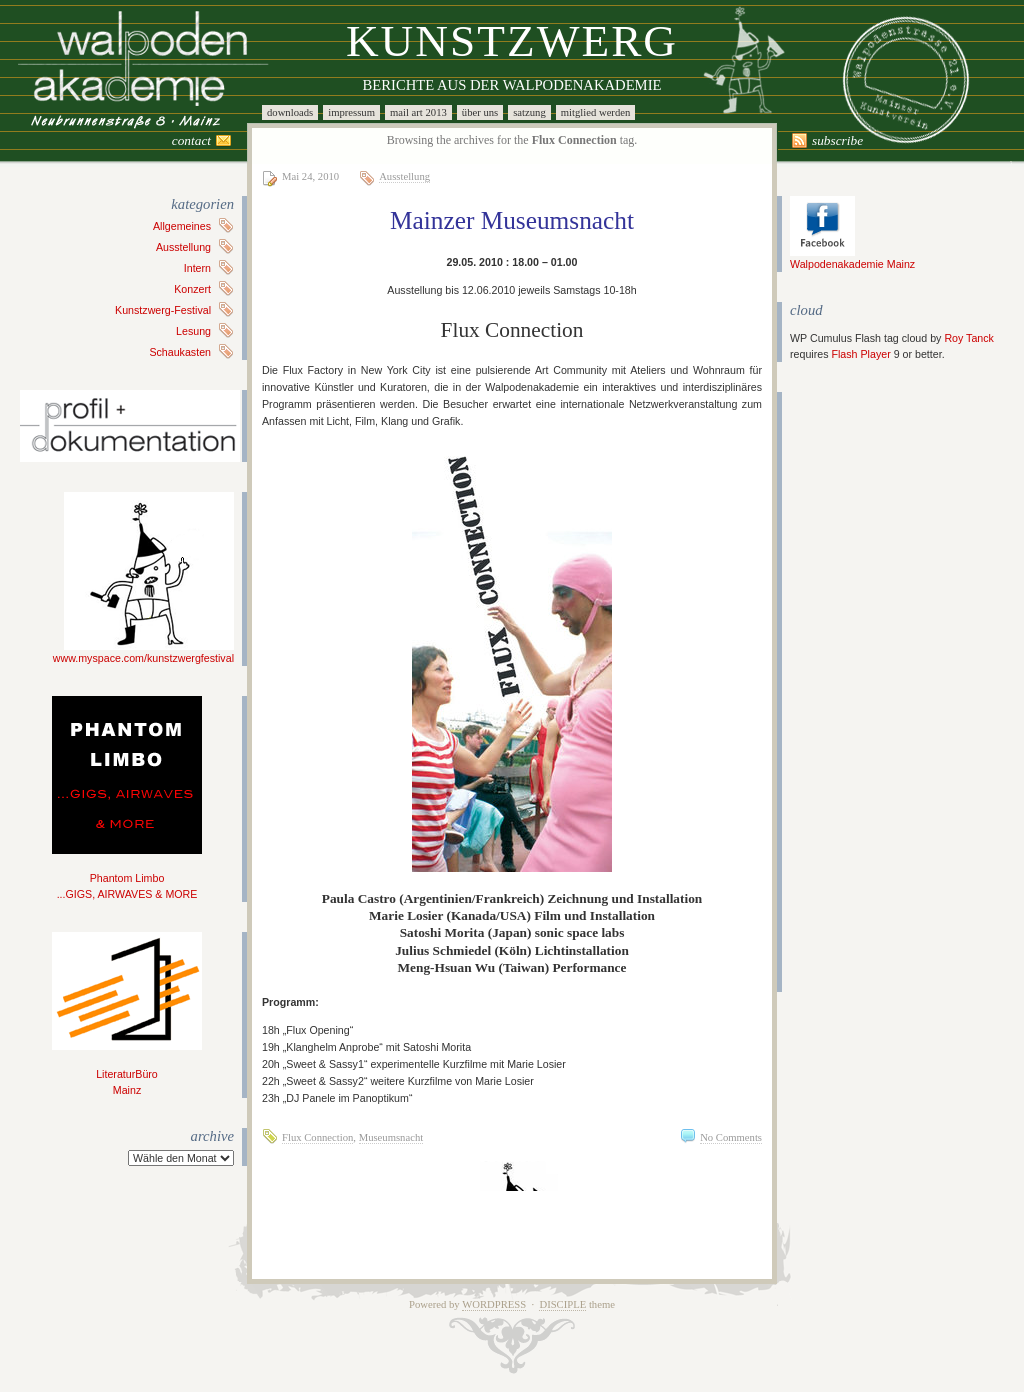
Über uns (480, 112)
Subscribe (837, 140)
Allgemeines (182, 226)
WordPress (494, 1304)
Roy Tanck (969, 338)
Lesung (193, 331)
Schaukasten (180, 352)
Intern (197, 268)
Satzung (529, 112)
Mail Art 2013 (418, 112)
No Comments (731, 1137)
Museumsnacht (391, 1137)
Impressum (351, 112)
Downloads (290, 112)
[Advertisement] (850, 692)
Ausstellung (183, 247)
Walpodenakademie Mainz (852, 258)
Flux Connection (317, 1137)
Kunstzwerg (512, 41)
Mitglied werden (596, 112)
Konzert (192, 289)
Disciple (562, 1304)
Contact (191, 140)
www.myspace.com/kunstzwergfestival (143, 652)
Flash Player (860, 354)
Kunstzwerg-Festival (163, 310)
